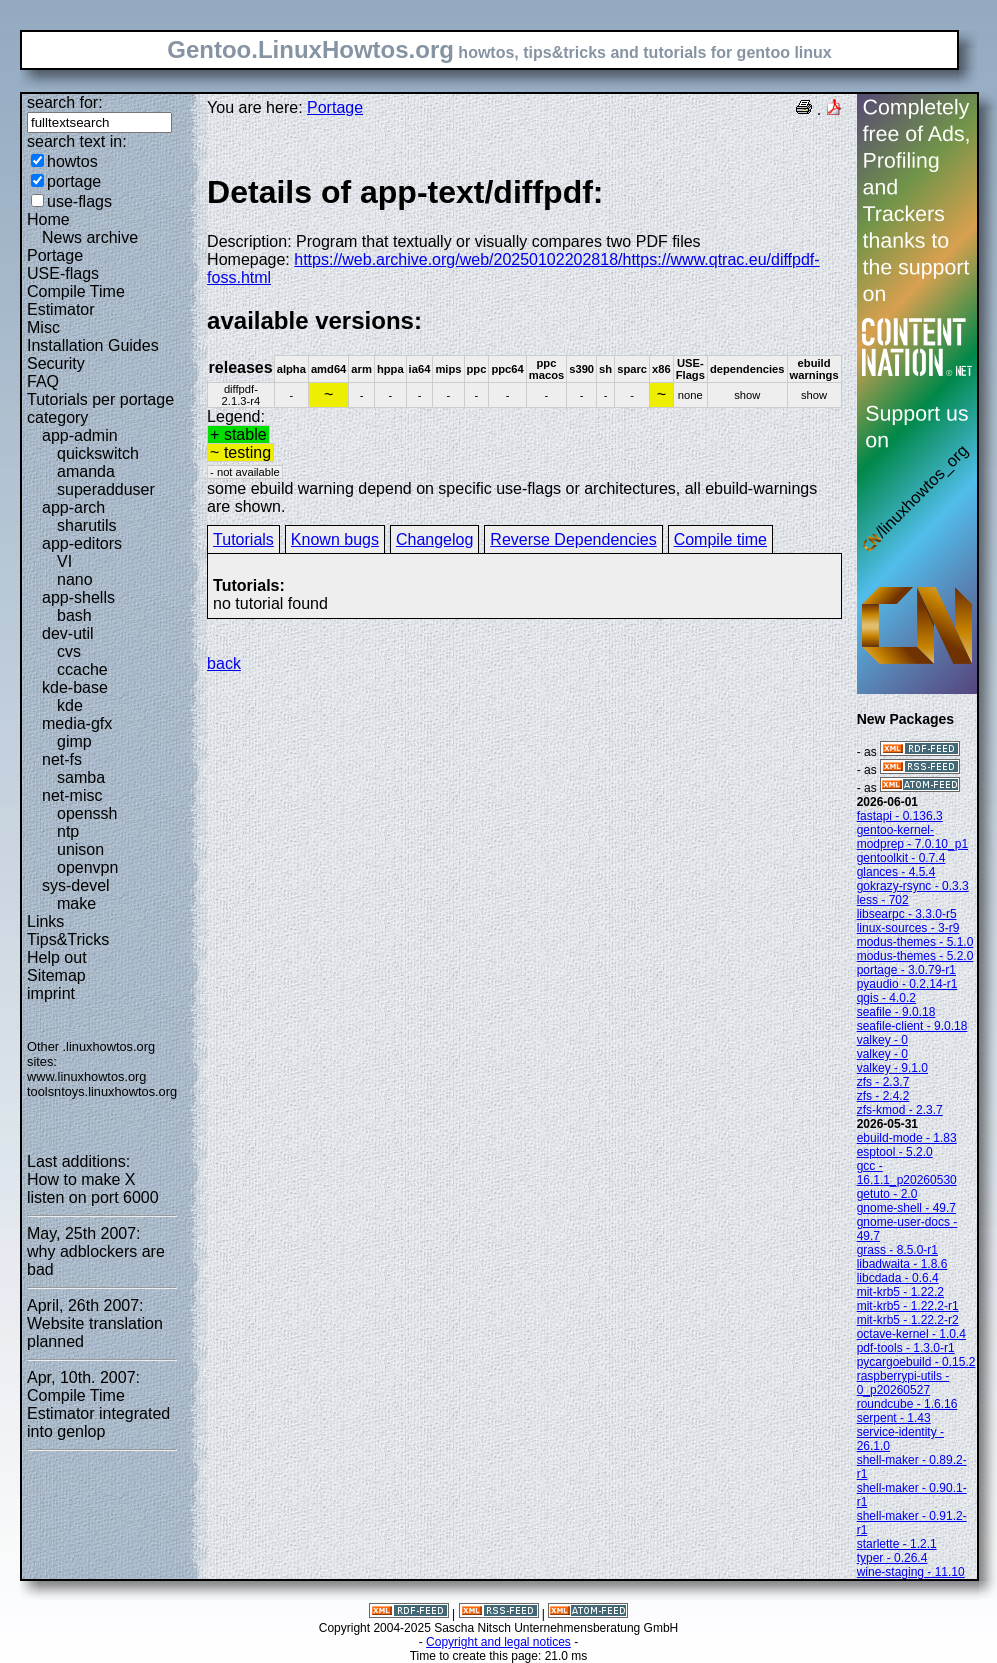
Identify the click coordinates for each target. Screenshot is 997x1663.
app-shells (78, 597)
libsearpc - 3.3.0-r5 (907, 914)
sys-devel (76, 885)
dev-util (68, 633)
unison (80, 849)
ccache (82, 669)
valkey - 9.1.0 (892, 1068)
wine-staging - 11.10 (911, 1572)
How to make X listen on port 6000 (93, 1188)
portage (74, 181)
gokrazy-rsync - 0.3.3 (913, 886)
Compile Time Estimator (76, 300)
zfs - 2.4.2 (883, 1096)
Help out (57, 957)
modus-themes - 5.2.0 (915, 956)
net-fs (62, 759)
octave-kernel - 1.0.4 (911, 1334)
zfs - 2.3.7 (883, 1082)
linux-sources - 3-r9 (908, 928)
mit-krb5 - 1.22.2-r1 (908, 1306)
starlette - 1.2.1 (897, 1544)
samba (81, 777)
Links (45, 921)
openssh (87, 813)
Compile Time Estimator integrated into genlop (98, 1413)
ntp (68, 831)
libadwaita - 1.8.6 (902, 1264)
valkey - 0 (882, 1040)
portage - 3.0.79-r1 (906, 970)
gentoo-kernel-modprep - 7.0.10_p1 (912, 837)
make (76, 903)
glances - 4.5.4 (896, 872)
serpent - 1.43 (894, 1418)
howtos (72, 161)
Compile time (720, 539)
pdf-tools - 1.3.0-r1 (906, 1348)
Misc (43, 327)
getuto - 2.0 (887, 1194)
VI (64, 561)
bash (74, 615)
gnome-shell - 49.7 (906, 1208)
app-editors (82, 543)
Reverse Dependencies (573, 539)
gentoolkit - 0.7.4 (901, 858)
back (224, 663)
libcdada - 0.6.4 (898, 1278)
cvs (69, 651)
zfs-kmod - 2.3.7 (900, 1110)
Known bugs (335, 539)
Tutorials (243, 539)
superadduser (106, 489)
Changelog (434, 539)
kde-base (75, 687)
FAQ (43, 381)
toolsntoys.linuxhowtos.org (102, 1091)
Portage (55, 255)
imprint (51, 993)
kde (70, 705)
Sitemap (56, 975)
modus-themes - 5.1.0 (915, 942)
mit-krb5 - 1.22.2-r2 (908, 1320)
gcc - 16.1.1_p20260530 (907, 1173)
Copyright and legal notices (498, 1642)
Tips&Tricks (68, 939)
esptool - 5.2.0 (895, 1152)
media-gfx (77, 723)
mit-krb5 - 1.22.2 (900, 1292)
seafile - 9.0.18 (896, 1012)
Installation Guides (93, 345)
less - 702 (883, 900)
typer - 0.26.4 (892, 1558)
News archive (90, 237)
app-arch (73, 507)
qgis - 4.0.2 (886, 998)
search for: (65, 102)
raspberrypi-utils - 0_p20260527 (903, 1383)
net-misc (72, 795)
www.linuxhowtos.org (87, 1076)
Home (48, 219)
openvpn (87, 867)
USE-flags (63, 273)
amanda (86, 471)
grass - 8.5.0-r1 (897, 1250)
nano (75, 579)
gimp (74, 741)
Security (56, 363)
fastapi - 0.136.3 (900, 816)
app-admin (80, 435)
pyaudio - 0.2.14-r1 (907, 984)
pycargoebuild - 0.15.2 (916, 1362)
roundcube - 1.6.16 (907, 1404)
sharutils (87, 525)
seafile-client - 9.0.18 (912, 1026)
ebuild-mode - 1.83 (907, 1138)
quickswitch (98, 453)
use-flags (79, 201)
